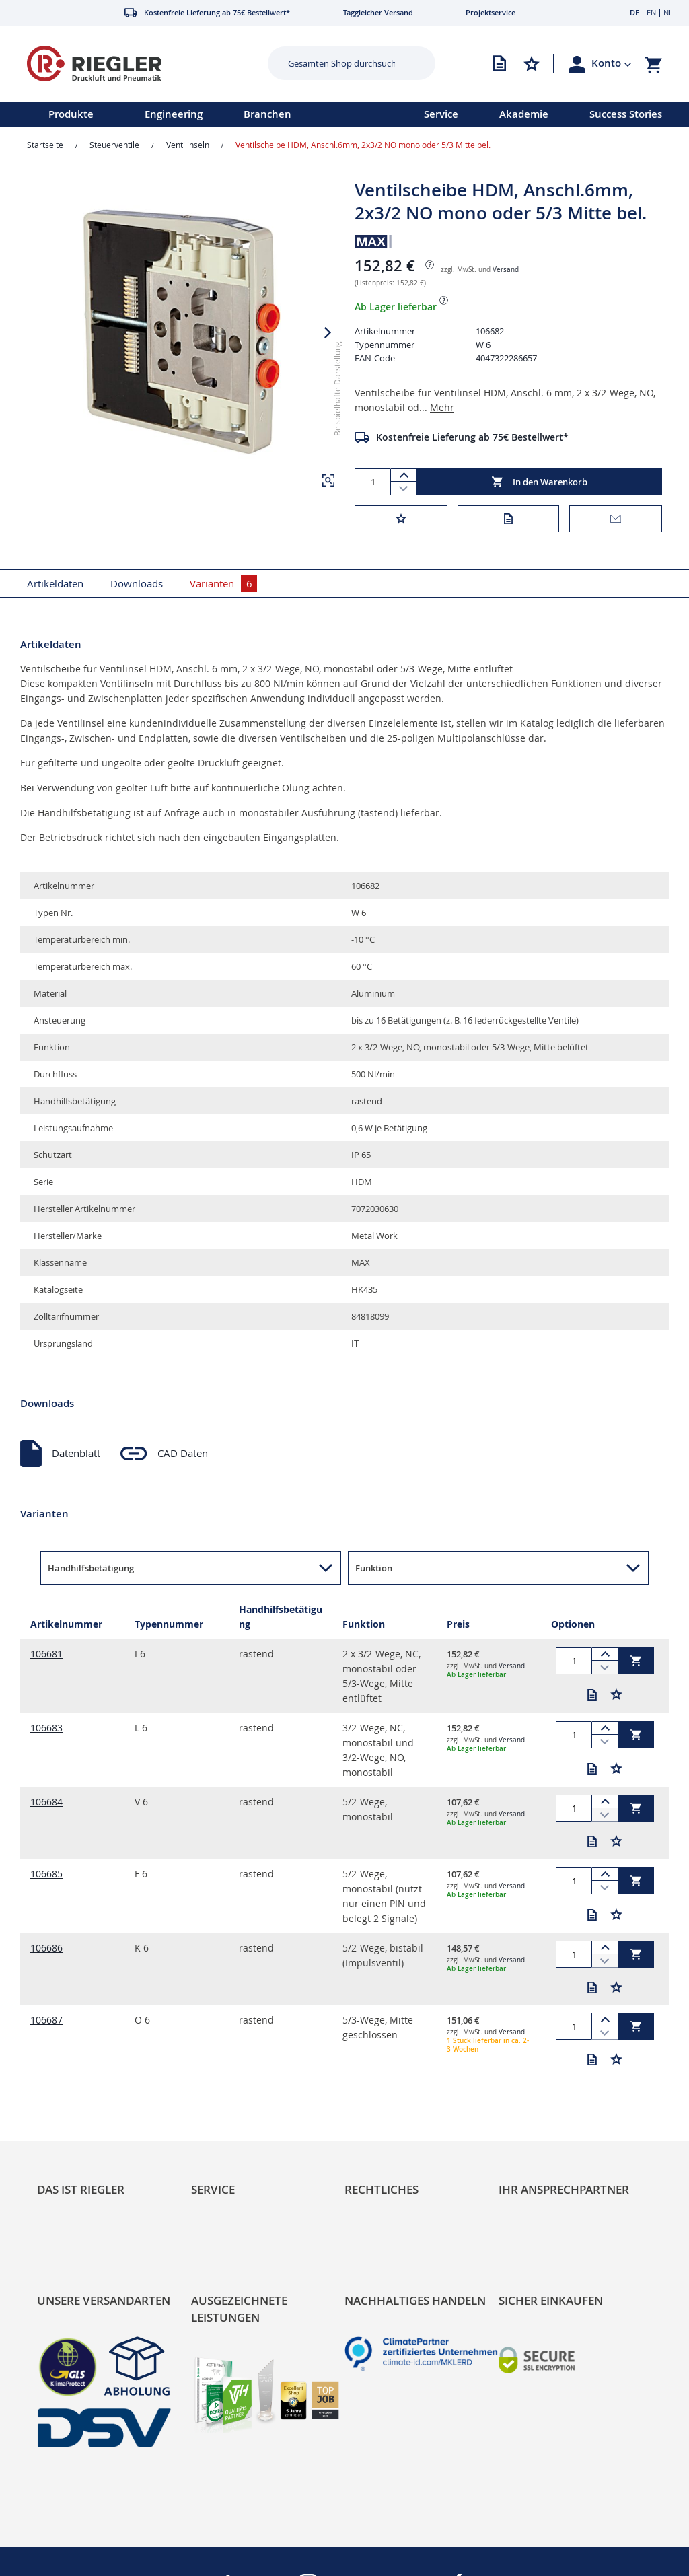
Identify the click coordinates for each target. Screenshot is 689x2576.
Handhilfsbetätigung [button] (91, 1568)
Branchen (267, 114)
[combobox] (341, 63)
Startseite (45, 144)
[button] (611, 63)
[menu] (194, 114)
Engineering (174, 114)
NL (668, 12)
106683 (46, 1727)
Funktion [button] (373, 1568)
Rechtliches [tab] (381, 2189)
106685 (46, 1873)
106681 (46, 1653)
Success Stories (625, 114)
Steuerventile (114, 144)
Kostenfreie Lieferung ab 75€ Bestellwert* (472, 437)
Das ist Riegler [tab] (80, 2189)
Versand (506, 269)
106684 (46, 1801)
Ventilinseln (187, 144)
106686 (46, 1947)
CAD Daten (182, 1453)
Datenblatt (76, 1453)
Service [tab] (213, 2189)
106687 (46, 2019)
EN (651, 12)
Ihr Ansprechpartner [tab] (564, 2189)
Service (441, 114)
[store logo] (132, 63)
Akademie (523, 114)
